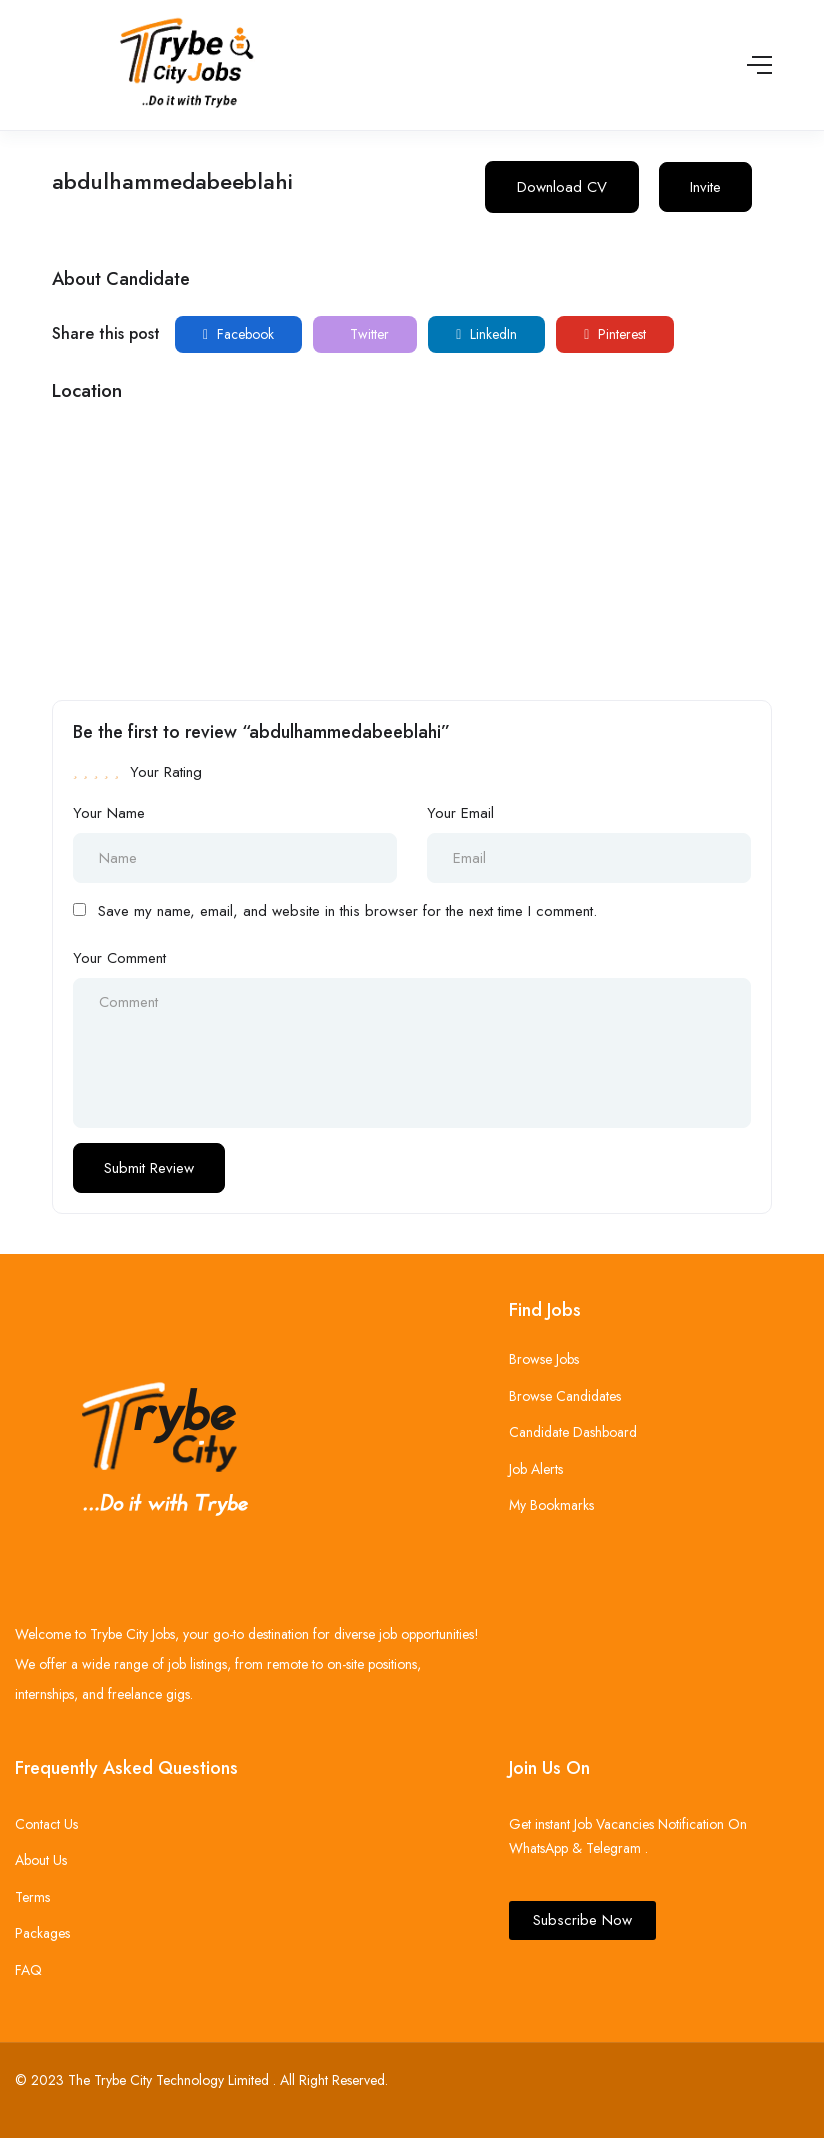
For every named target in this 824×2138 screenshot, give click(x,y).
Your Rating (166, 772)
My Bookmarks (551, 1505)
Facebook (238, 334)
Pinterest (615, 334)
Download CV (562, 187)
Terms (32, 1897)
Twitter (367, 334)
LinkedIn (486, 334)
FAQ (28, 1970)
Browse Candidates (565, 1396)
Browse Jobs (544, 1359)
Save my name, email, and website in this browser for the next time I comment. (347, 911)
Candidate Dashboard (573, 1432)
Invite (705, 187)
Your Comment (119, 958)
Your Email (460, 813)
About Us (41, 1860)
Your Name (109, 813)
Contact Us (46, 1824)
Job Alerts (536, 1469)
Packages (42, 1933)
